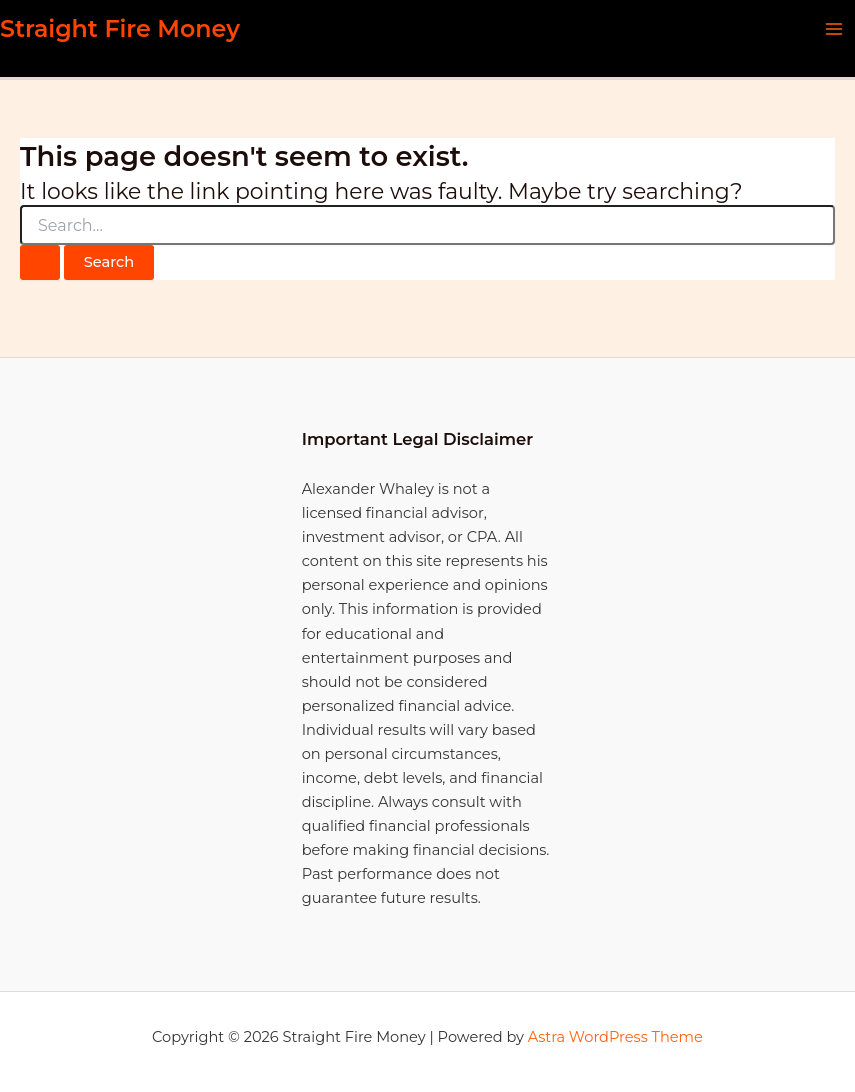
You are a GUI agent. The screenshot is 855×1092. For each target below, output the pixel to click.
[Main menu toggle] (834, 29)
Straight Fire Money (120, 28)
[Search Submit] (40, 262)
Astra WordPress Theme (615, 1037)
